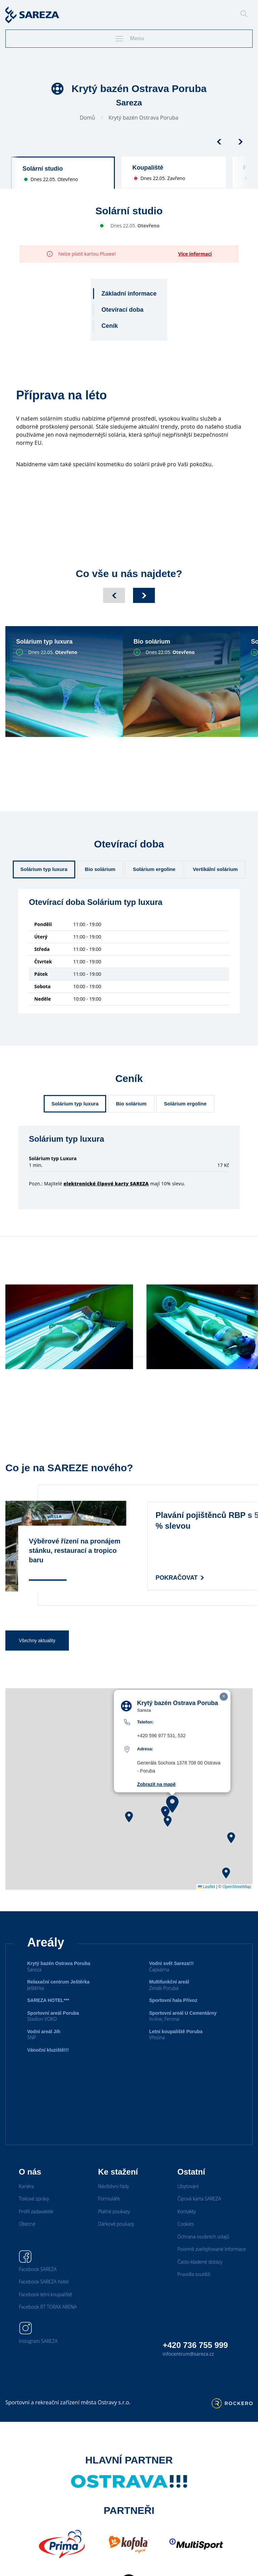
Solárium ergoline (154, 869)
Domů (87, 117)
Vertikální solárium (215, 869)
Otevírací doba (122, 309)
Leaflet (206, 1886)
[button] (172, 1804)
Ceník (109, 325)
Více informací (195, 254)
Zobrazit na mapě (156, 1784)
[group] (63, 173)
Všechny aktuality (37, 1640)
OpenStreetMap (236, 1886)
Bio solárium (100, 869)
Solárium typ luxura (44, 869)
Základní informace (129, 293)
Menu (129, 38)
